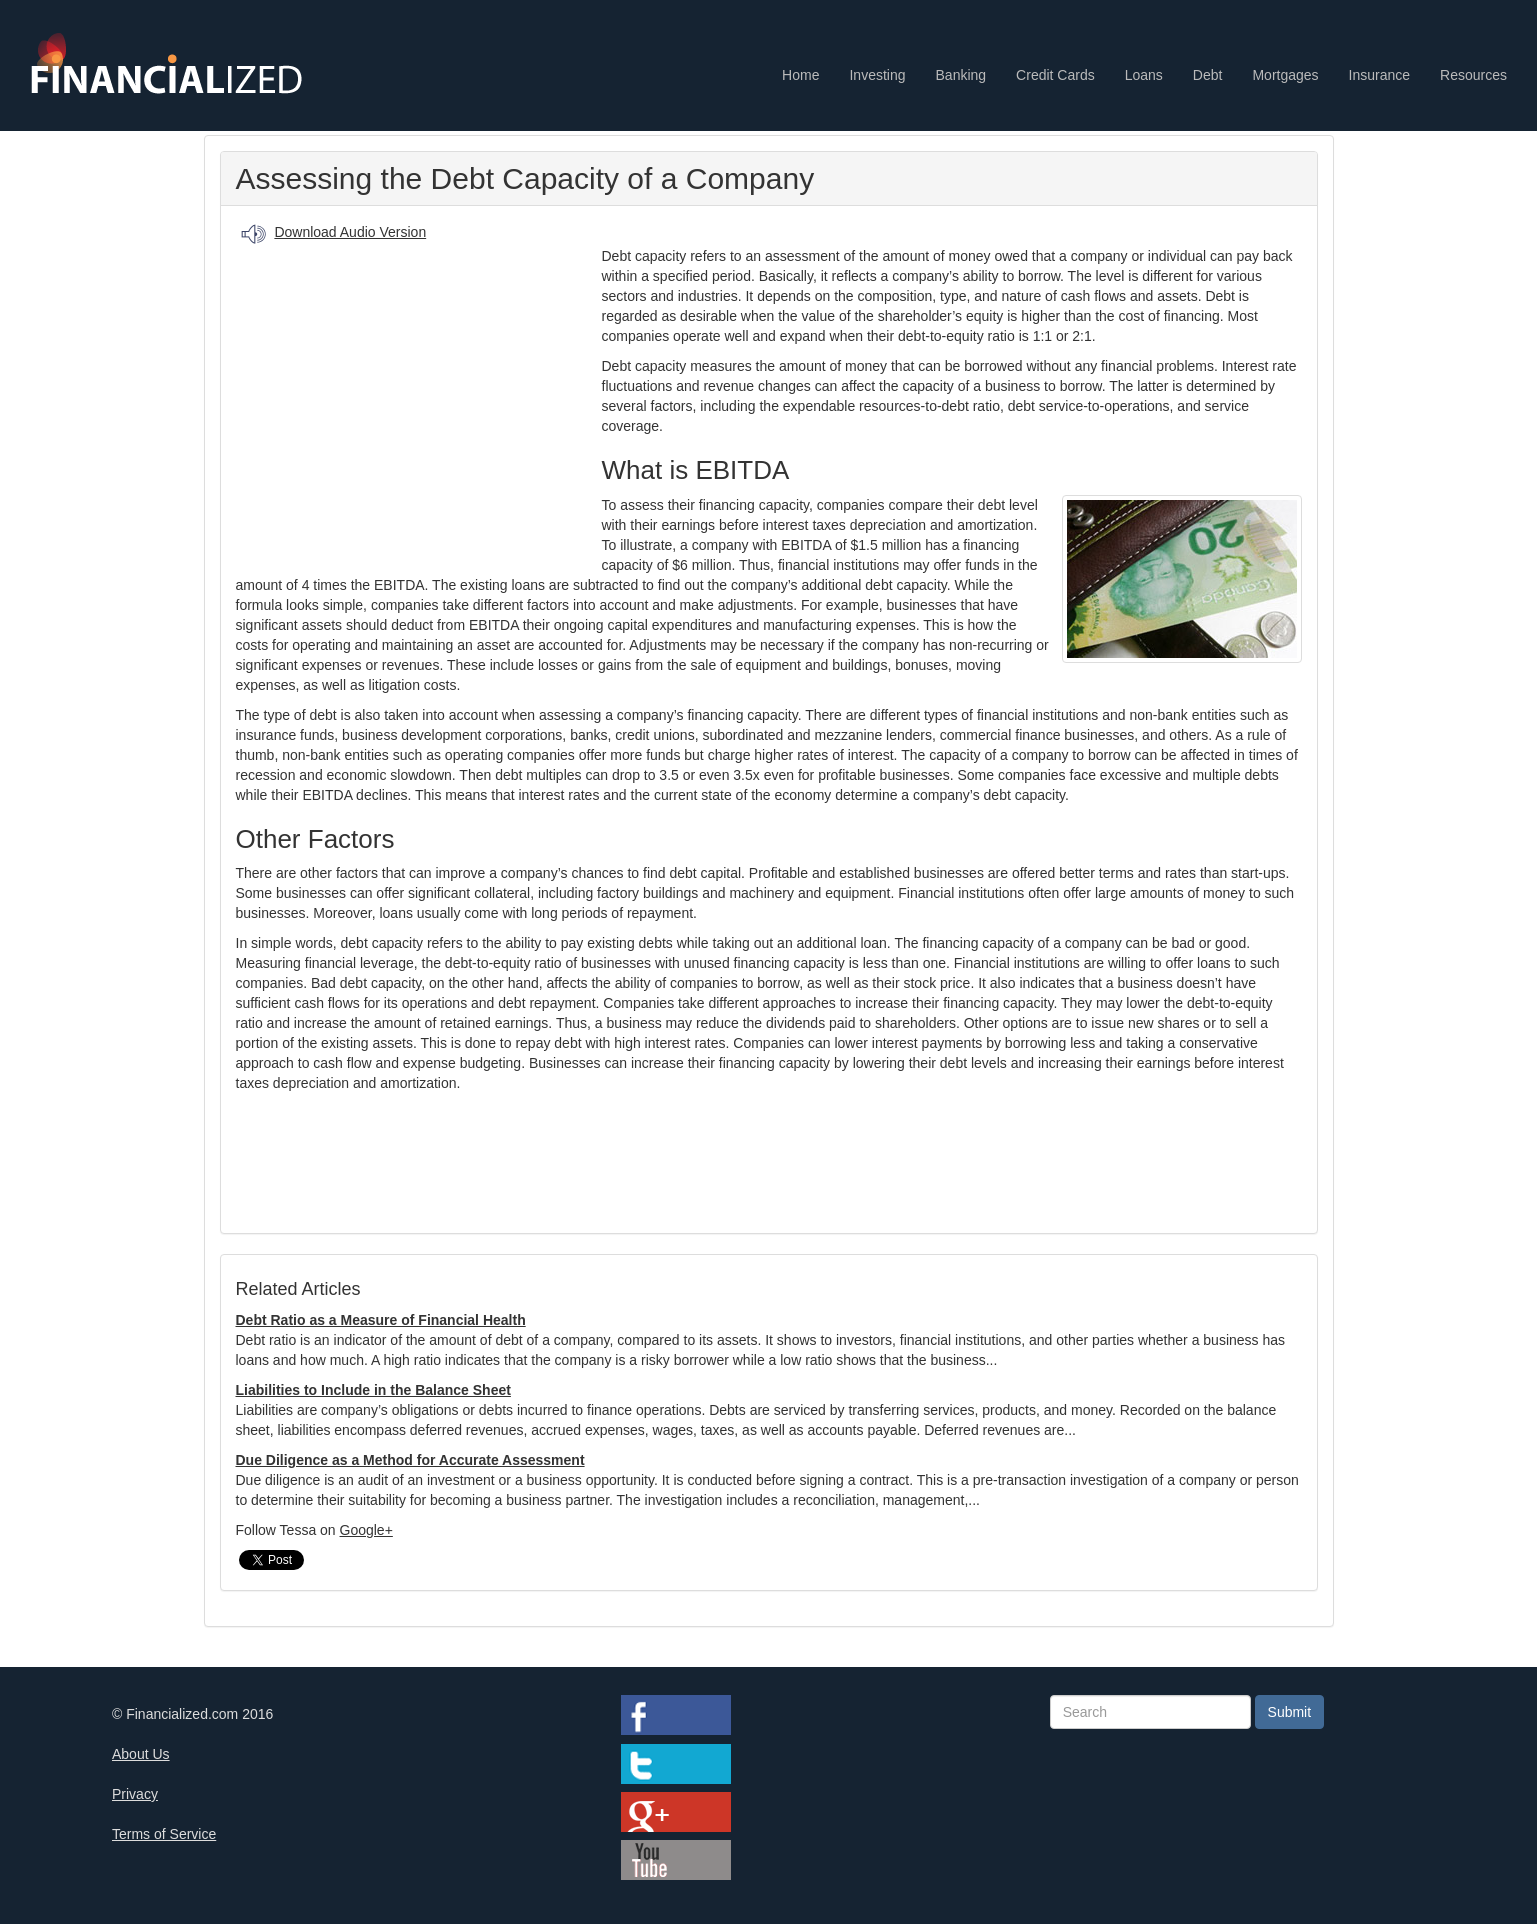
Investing (877, 75)
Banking (961, 75)
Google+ (366, 1530)
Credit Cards (1055, 75)
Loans (1144, 75)
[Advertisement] (419, 401)
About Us (141, 1754)
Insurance (1379, 75)
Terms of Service (164, 1834)
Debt (1208, 75)
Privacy (135, 1794)
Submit (1290, 1712)
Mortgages (1285, 75)
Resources (1473, 75)
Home (800, 75)
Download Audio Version (350, 232)
